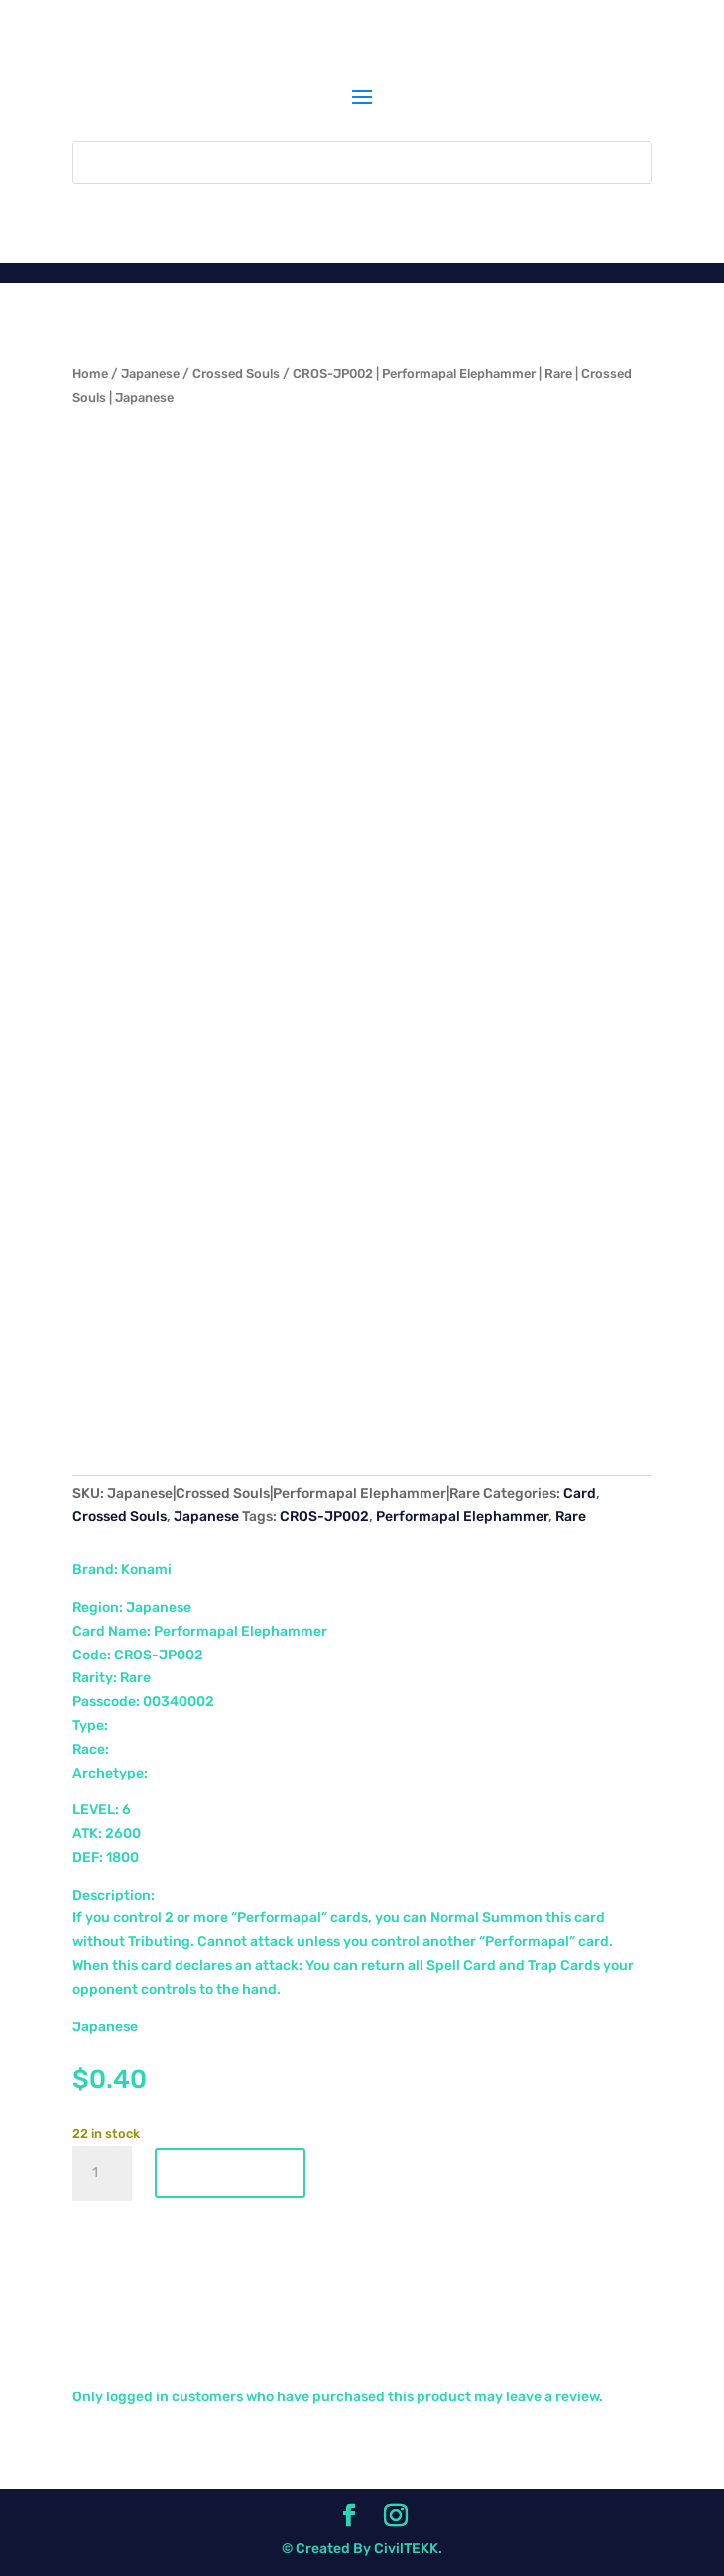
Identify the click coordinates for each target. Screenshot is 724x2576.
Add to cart (230, 2173)
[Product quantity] (102, 2173)
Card (579, 1493)
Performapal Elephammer (462, 1516)
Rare (570, 1516)
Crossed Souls (236, 373)
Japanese (150, 373)
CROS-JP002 (324, 1516)
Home (90, 373)
